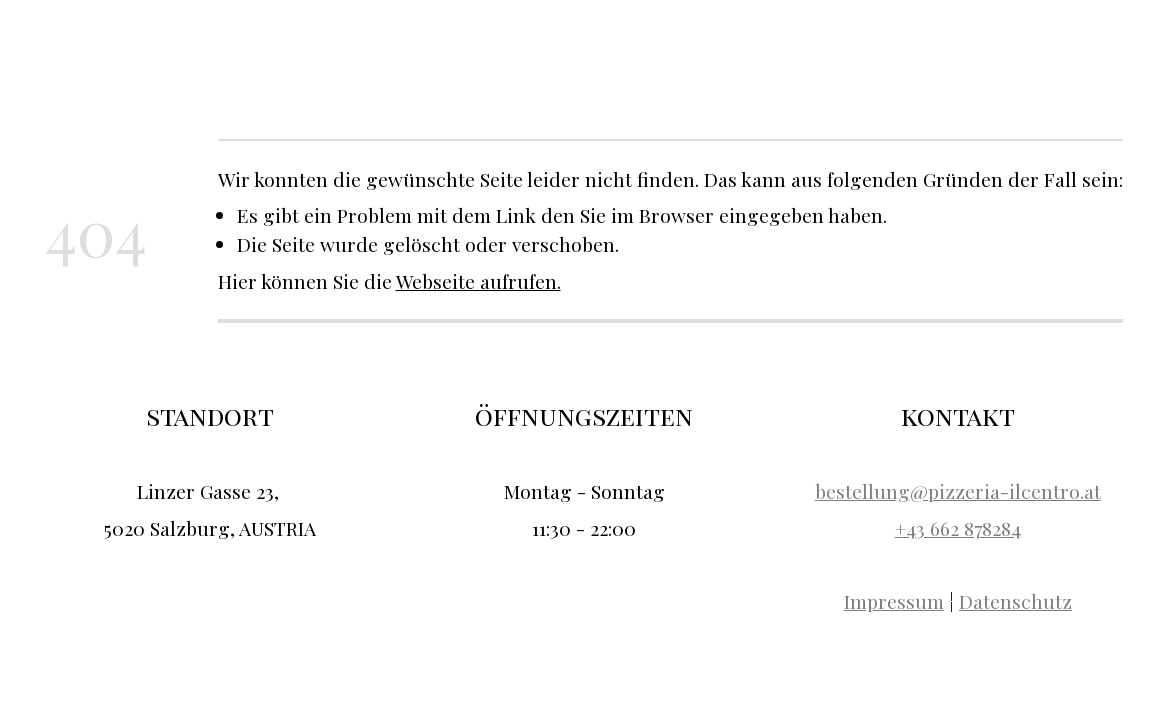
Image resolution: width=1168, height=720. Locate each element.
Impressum (894, 601)
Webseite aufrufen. (478, 281)
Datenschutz (1015, 601)
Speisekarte (955, 47)
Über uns (864, 47)
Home (794, 47)
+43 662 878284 (958, 528)
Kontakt (1042, 47)
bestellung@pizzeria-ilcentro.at (958, 491)
